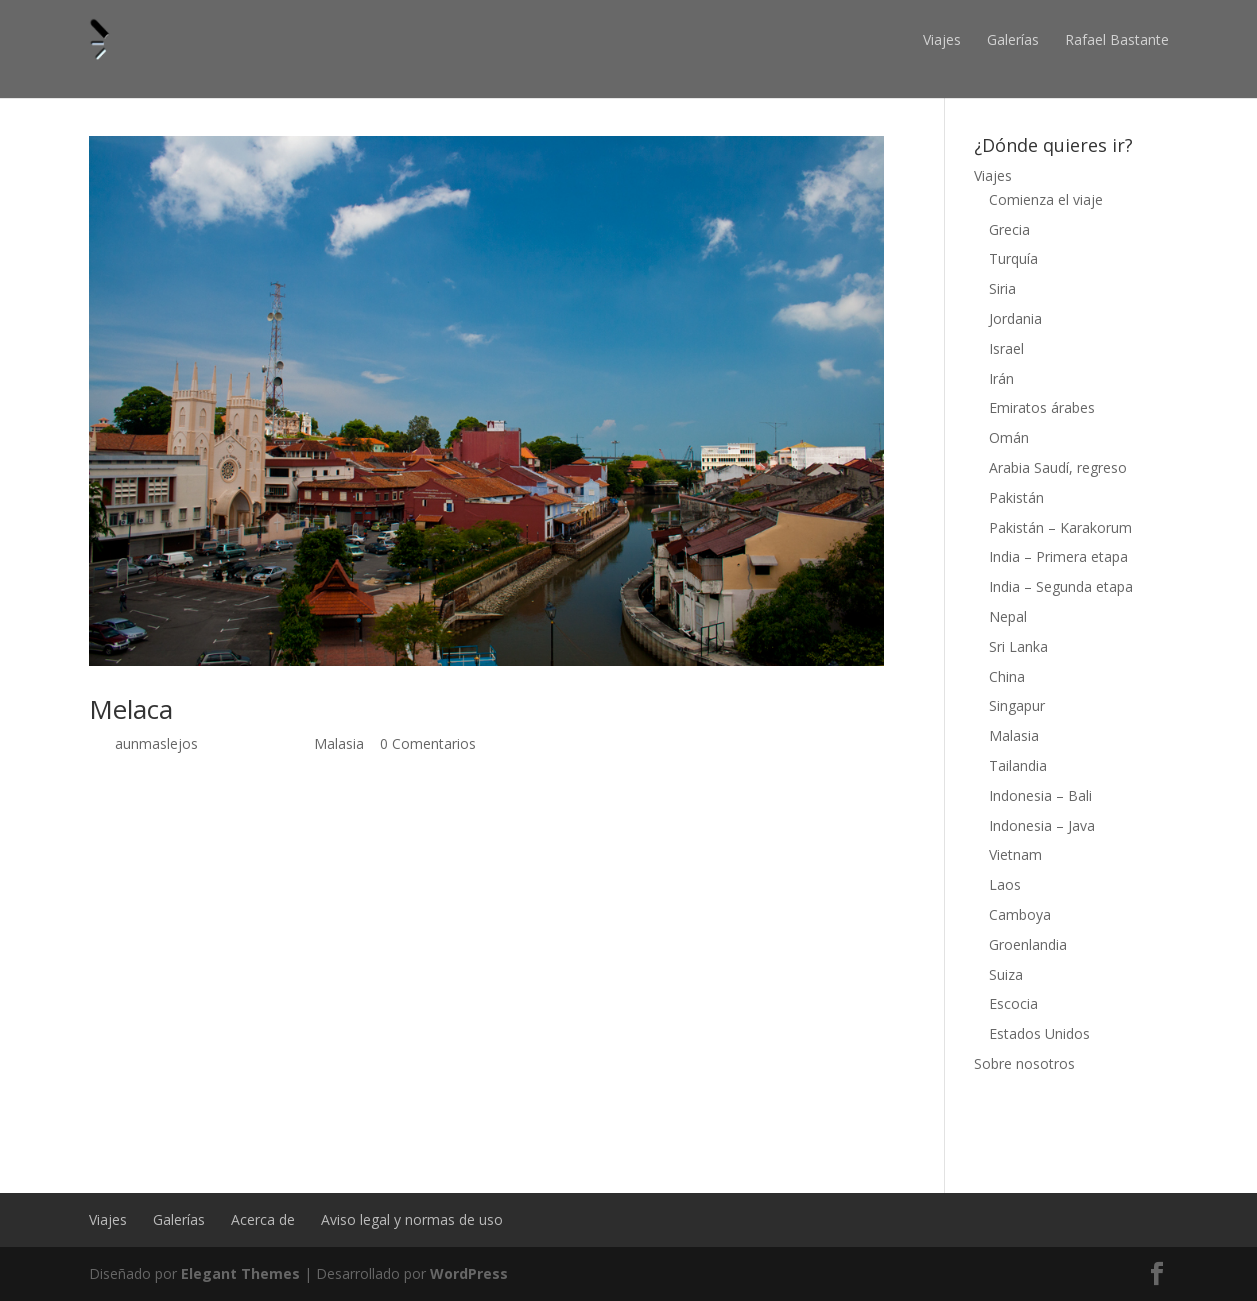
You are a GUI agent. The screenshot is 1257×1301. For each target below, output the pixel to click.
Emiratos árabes (1042, 407)
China (1007, 676)
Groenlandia (1028, 944)
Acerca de (263, 1219)
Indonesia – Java (1042, 825)
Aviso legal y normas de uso (412, 1219)
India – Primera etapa (1058, 556)
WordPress (469, 1273)
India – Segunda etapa (1061, 586)
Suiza (1006, 974)
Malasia (339, 743)
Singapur (1017, 705)
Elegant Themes (240, 1273)
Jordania (1015, 318)
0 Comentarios (428, 743)
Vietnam (1015, 854)
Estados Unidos (1039, 1033)
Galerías (1013, 39)
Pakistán (1016, 497)
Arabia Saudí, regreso (1058, 467)
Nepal (1008, 616)
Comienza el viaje (1046, 199)
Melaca (131, 709)
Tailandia (1018, 765)
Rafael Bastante (1117, 39)
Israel (1006, 348)
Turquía (1013, 258)
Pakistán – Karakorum (1060, 527)
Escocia (1013, 1003)
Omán (1009, 437)
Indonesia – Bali (1040, 795)
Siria (1002, 288)
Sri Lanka (1018, 646)
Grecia (1009, 229)
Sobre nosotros (1024, 1063)
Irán (1001, 378)
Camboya (1020, 914)
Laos (1005, 884)
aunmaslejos (156, 743)
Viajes (942, 39)
